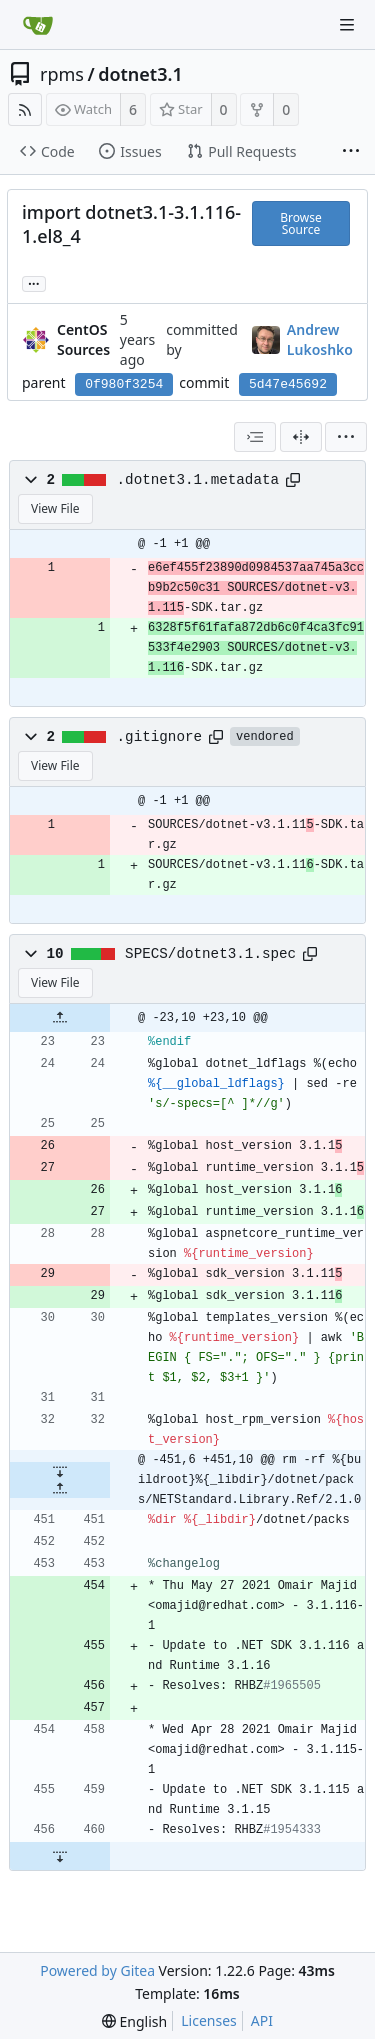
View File (55, 508)
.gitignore (160, 737)
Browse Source (300, 223)
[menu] (346, 437)
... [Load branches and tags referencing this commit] (34, 282)
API (262, 2020)
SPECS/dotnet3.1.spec (210, 954)
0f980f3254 (124, 384)
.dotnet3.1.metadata (198, 480)
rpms (62, 74)
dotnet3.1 (140, 74)
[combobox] (255, 437)
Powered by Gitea (97, 1970)
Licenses (209, 2020)
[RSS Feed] (25, 109)
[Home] (38, 25)
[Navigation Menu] (347, 25)
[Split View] (301, 437)
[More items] (351, 152)
